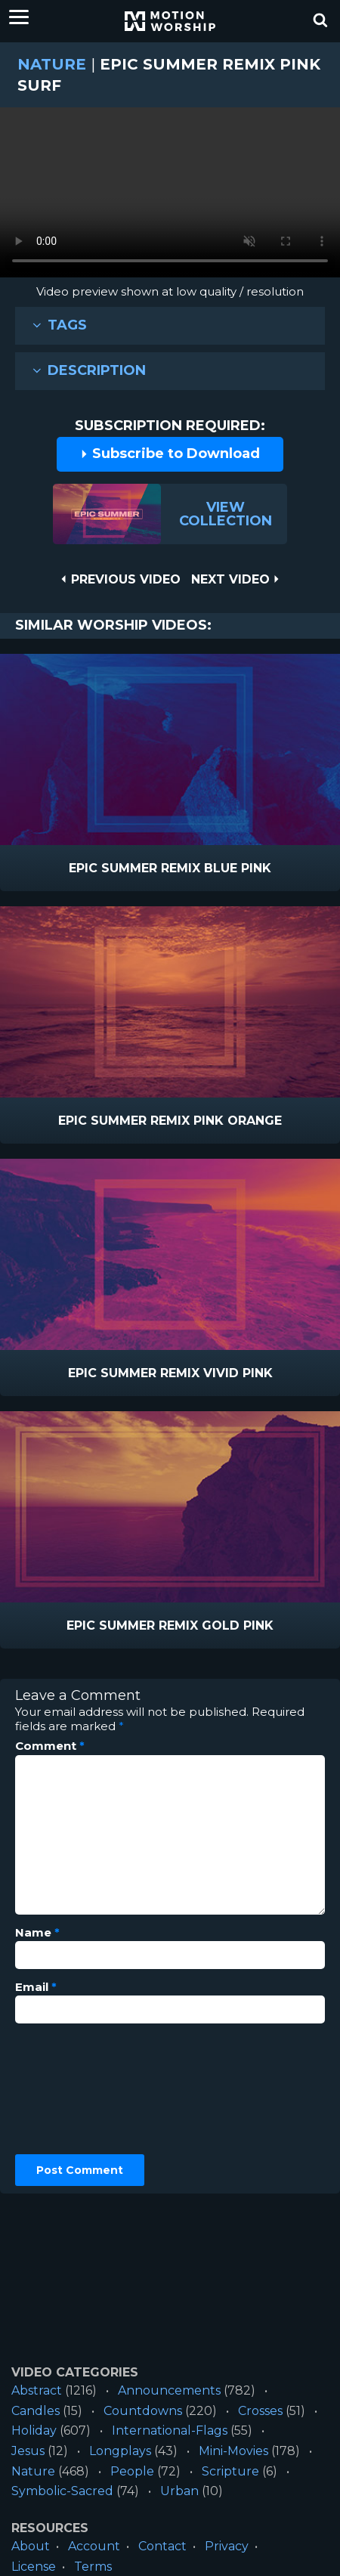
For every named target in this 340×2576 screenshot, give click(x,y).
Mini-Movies (233, 2451)
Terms (93, 2566)
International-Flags (169, 2430)
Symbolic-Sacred (62, 2491)
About (30, 2546)
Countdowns (143, 2411)
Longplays (120, 2451)
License (33, 2566)
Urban (179, 2491)
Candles (35, 2411)
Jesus (28, 2451)
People (132, 2471)
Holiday (34, 2430)
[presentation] (77, 2089)
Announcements (169, 2390)
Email (36, 1987)
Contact (162, 2546)
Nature (51, 64)
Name (37, 1933)
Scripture (230, 2471)
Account (94, 2546)
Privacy (227, 2546)
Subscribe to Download (170, 453)
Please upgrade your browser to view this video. (170, 196)
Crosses (260, 2411)
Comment (50, 1746)
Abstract (36, 2390)
